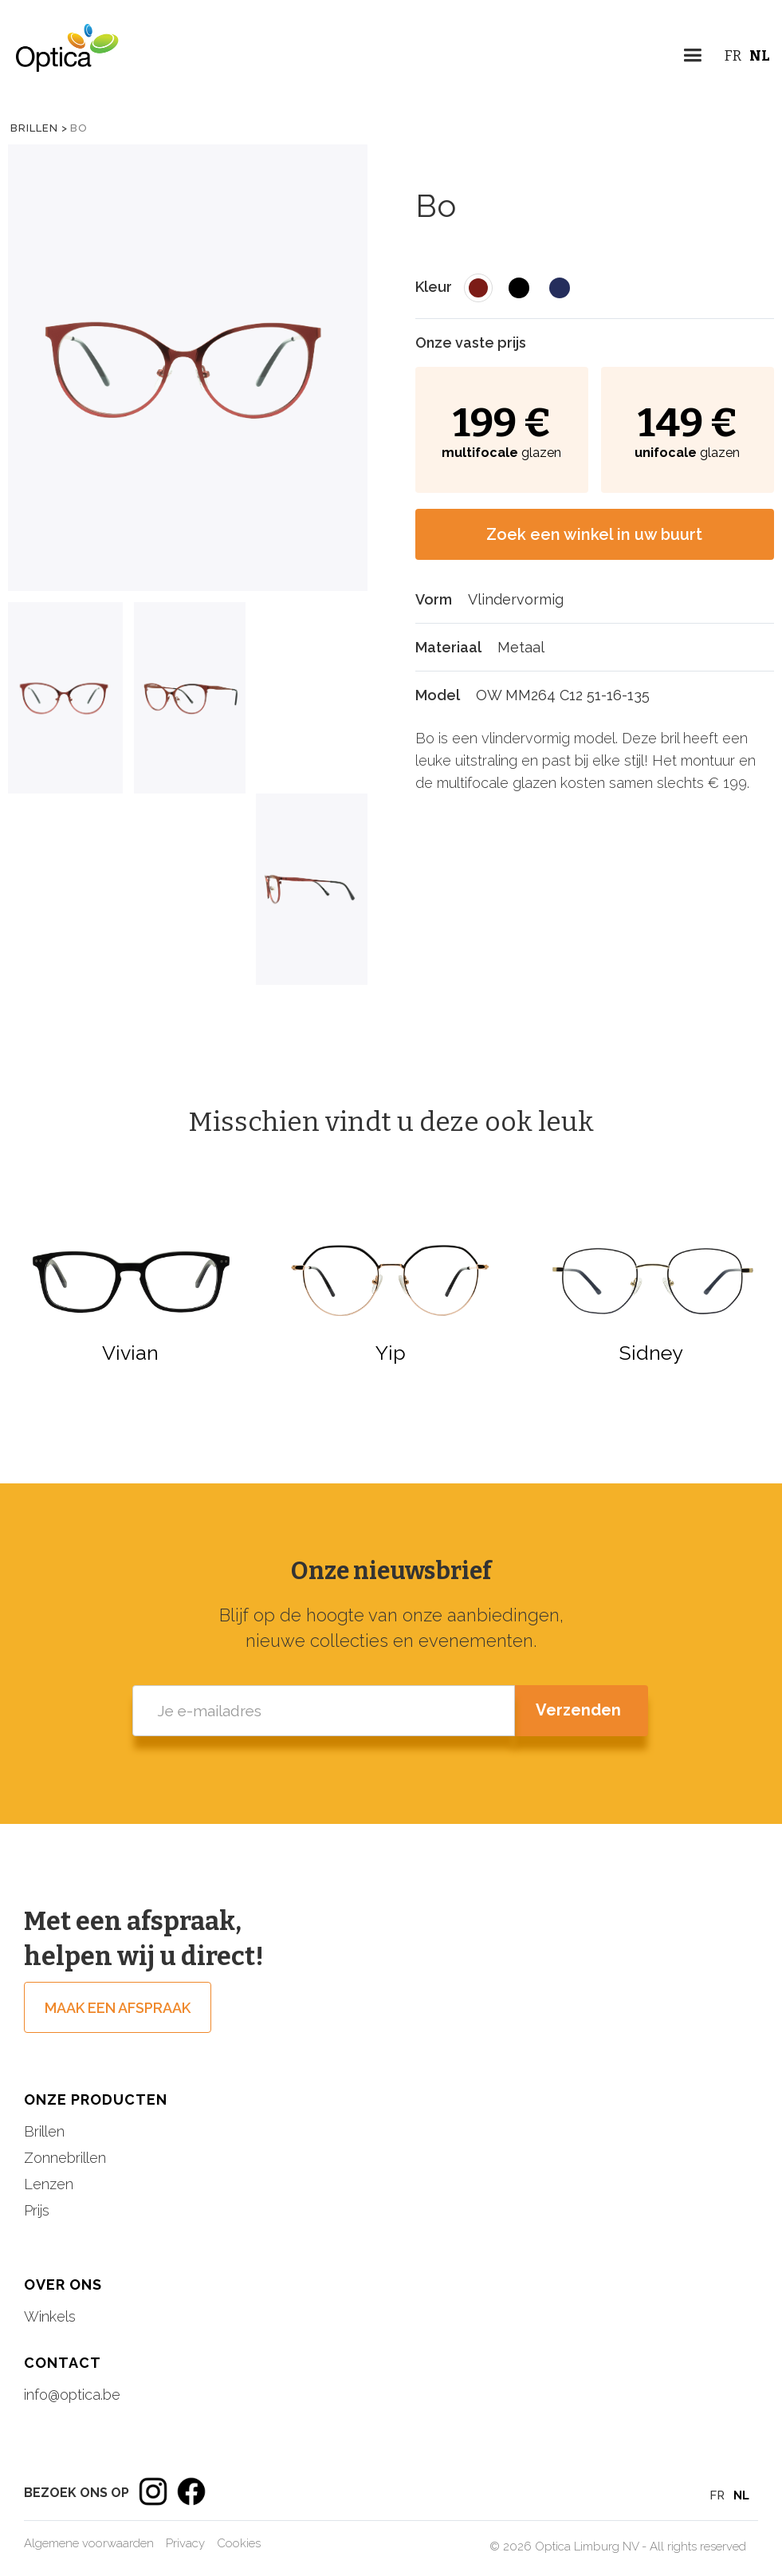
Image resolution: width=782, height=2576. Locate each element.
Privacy (185, 2543)
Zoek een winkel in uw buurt (594, 534)
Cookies (239, 2543)
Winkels (50, 2316)
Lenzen (48, 2184)
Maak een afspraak (118, 2007)
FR (733, 56)
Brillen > (39, 128)
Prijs (36, 2210)
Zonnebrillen (65, 2157)
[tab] (65, 698)
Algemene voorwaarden (89, 2543)
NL (759, 56)
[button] (692, 58)
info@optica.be (72, 2394)
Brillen (44, 2131)
